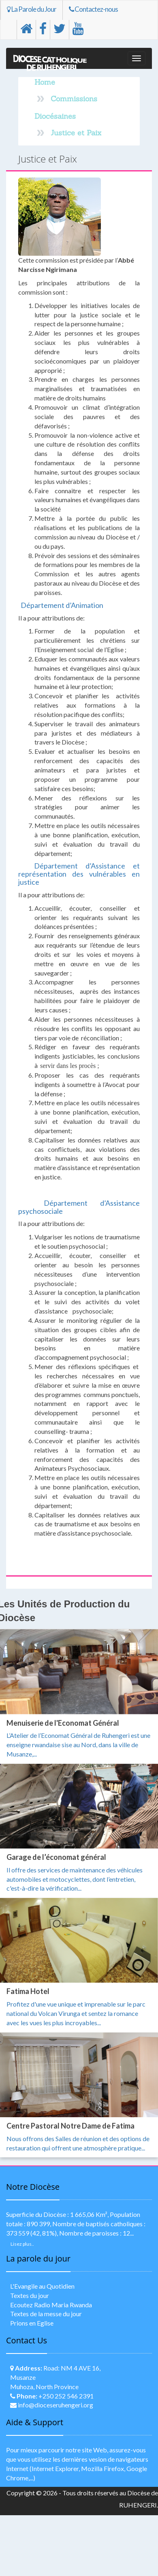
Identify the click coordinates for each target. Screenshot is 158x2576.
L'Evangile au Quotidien (42, 2286)
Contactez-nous (93, 9)
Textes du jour (29, 2295)
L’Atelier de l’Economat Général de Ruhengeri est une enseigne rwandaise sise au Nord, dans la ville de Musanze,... (78, 1744)
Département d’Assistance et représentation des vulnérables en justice (79, 873)
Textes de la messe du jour (46, 2313)
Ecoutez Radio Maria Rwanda (51, 2305)
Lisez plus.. (22, 2244)
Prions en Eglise (31, 2323)
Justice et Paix (76, 132)
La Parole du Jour (31, 9)
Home (44, 82)
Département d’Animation (62, 605)
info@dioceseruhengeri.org (55, 2405)
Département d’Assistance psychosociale (79, 1206)
